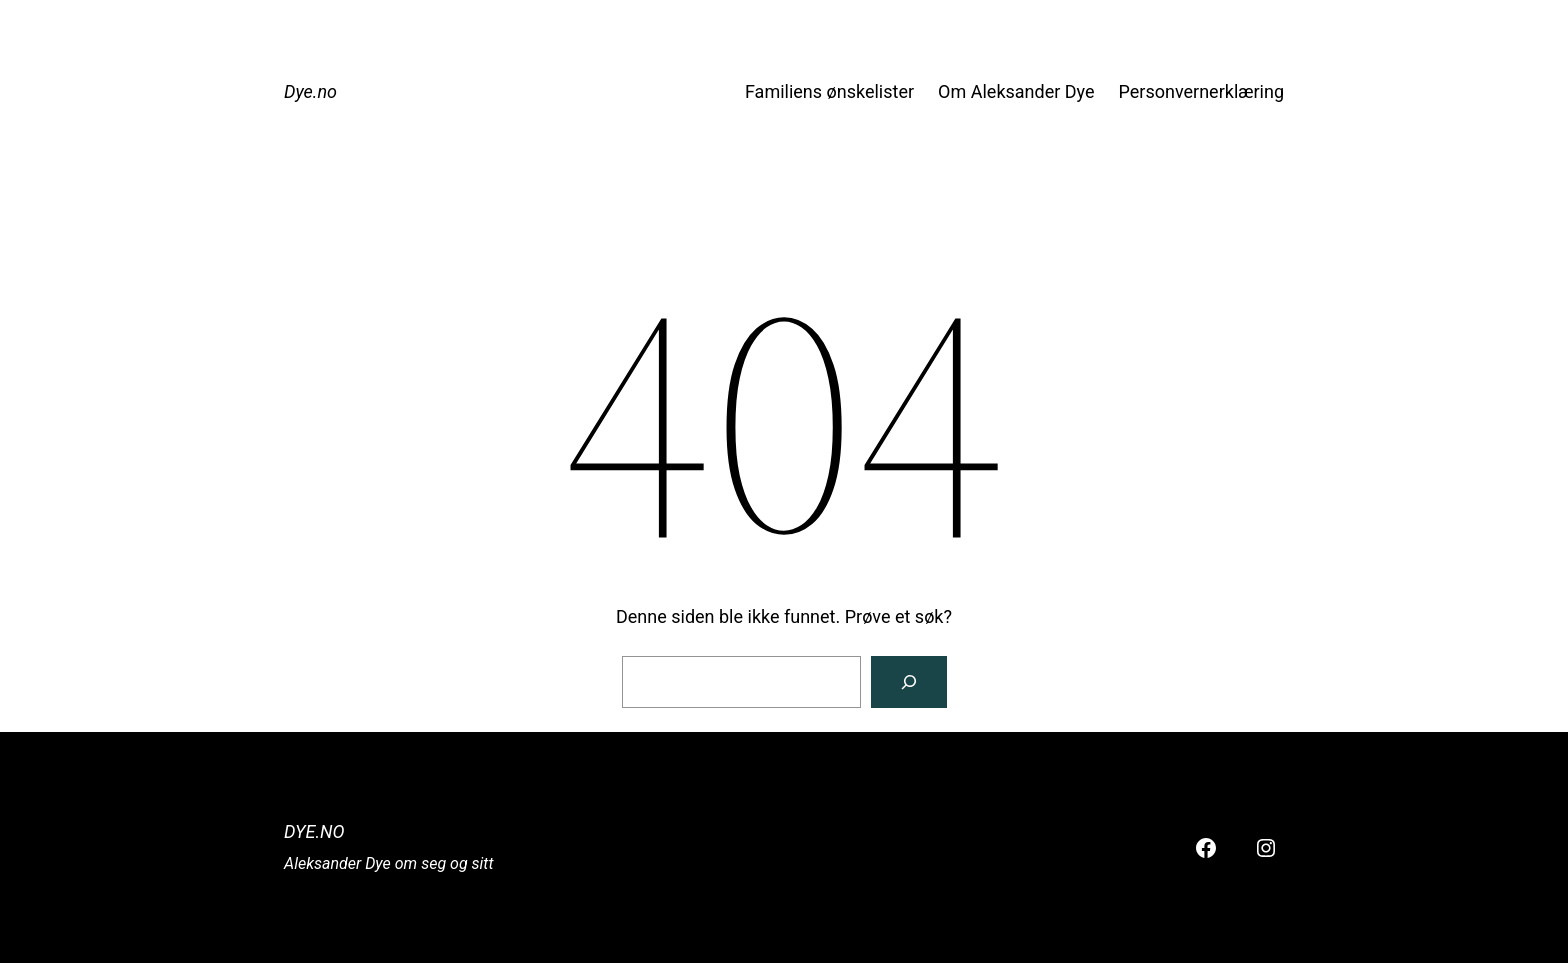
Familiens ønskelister (829, 91)
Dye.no (310, 91)
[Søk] (909, 682)
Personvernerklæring (1201, 91)
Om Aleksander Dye (1016, 91)
